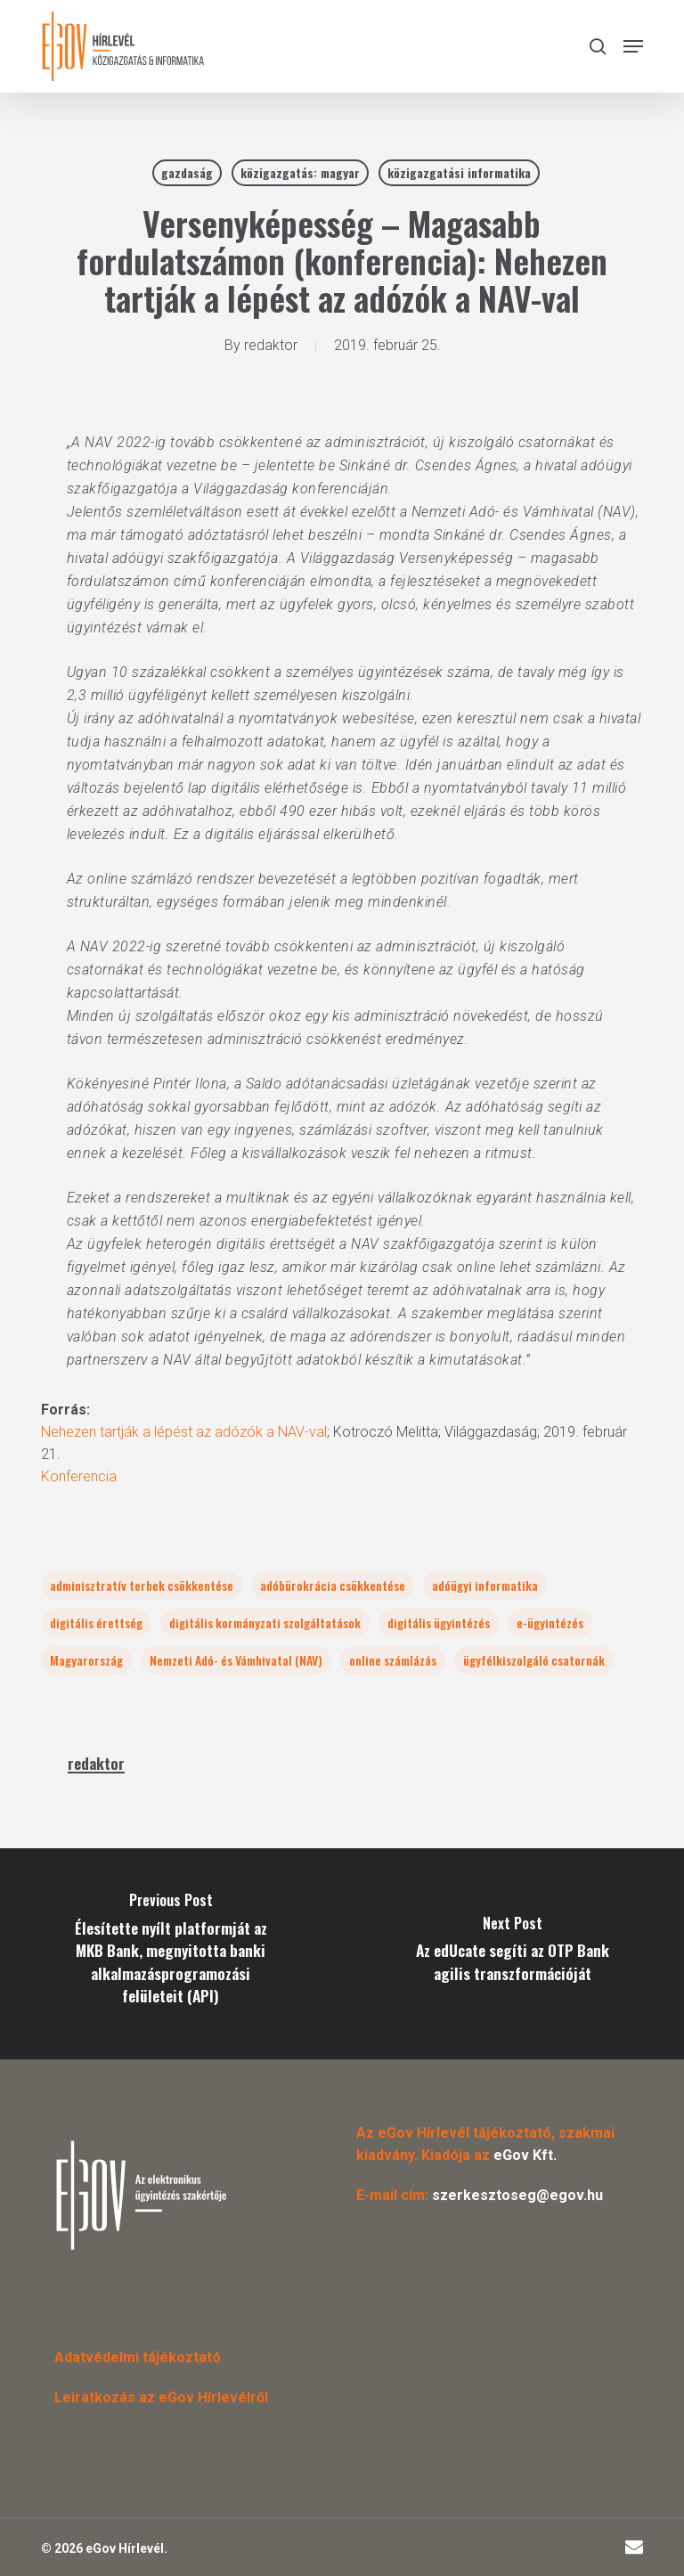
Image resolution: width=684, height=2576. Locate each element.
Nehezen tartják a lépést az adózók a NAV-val (184, 1431)
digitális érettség (96, 1622)
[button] (633, 46)
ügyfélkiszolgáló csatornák (534, 1660)
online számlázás (392, 1660)
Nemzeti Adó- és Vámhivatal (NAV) (236, 1660)
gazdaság (187, 172)
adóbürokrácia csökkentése (332, 1585)
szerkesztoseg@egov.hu (517, 2195)
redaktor (270, 345)
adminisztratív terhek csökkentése (141, 1585)
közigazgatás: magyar (300, 172)
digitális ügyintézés (438, 1622)
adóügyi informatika (485, 1585)
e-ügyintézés (550, 1622)
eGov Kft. (525, 2155)
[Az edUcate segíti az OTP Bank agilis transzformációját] (513, 1953)
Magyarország (86, 1660)
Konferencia (79, 1476)
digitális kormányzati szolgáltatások (265, 1622)
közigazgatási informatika (459, 172)
